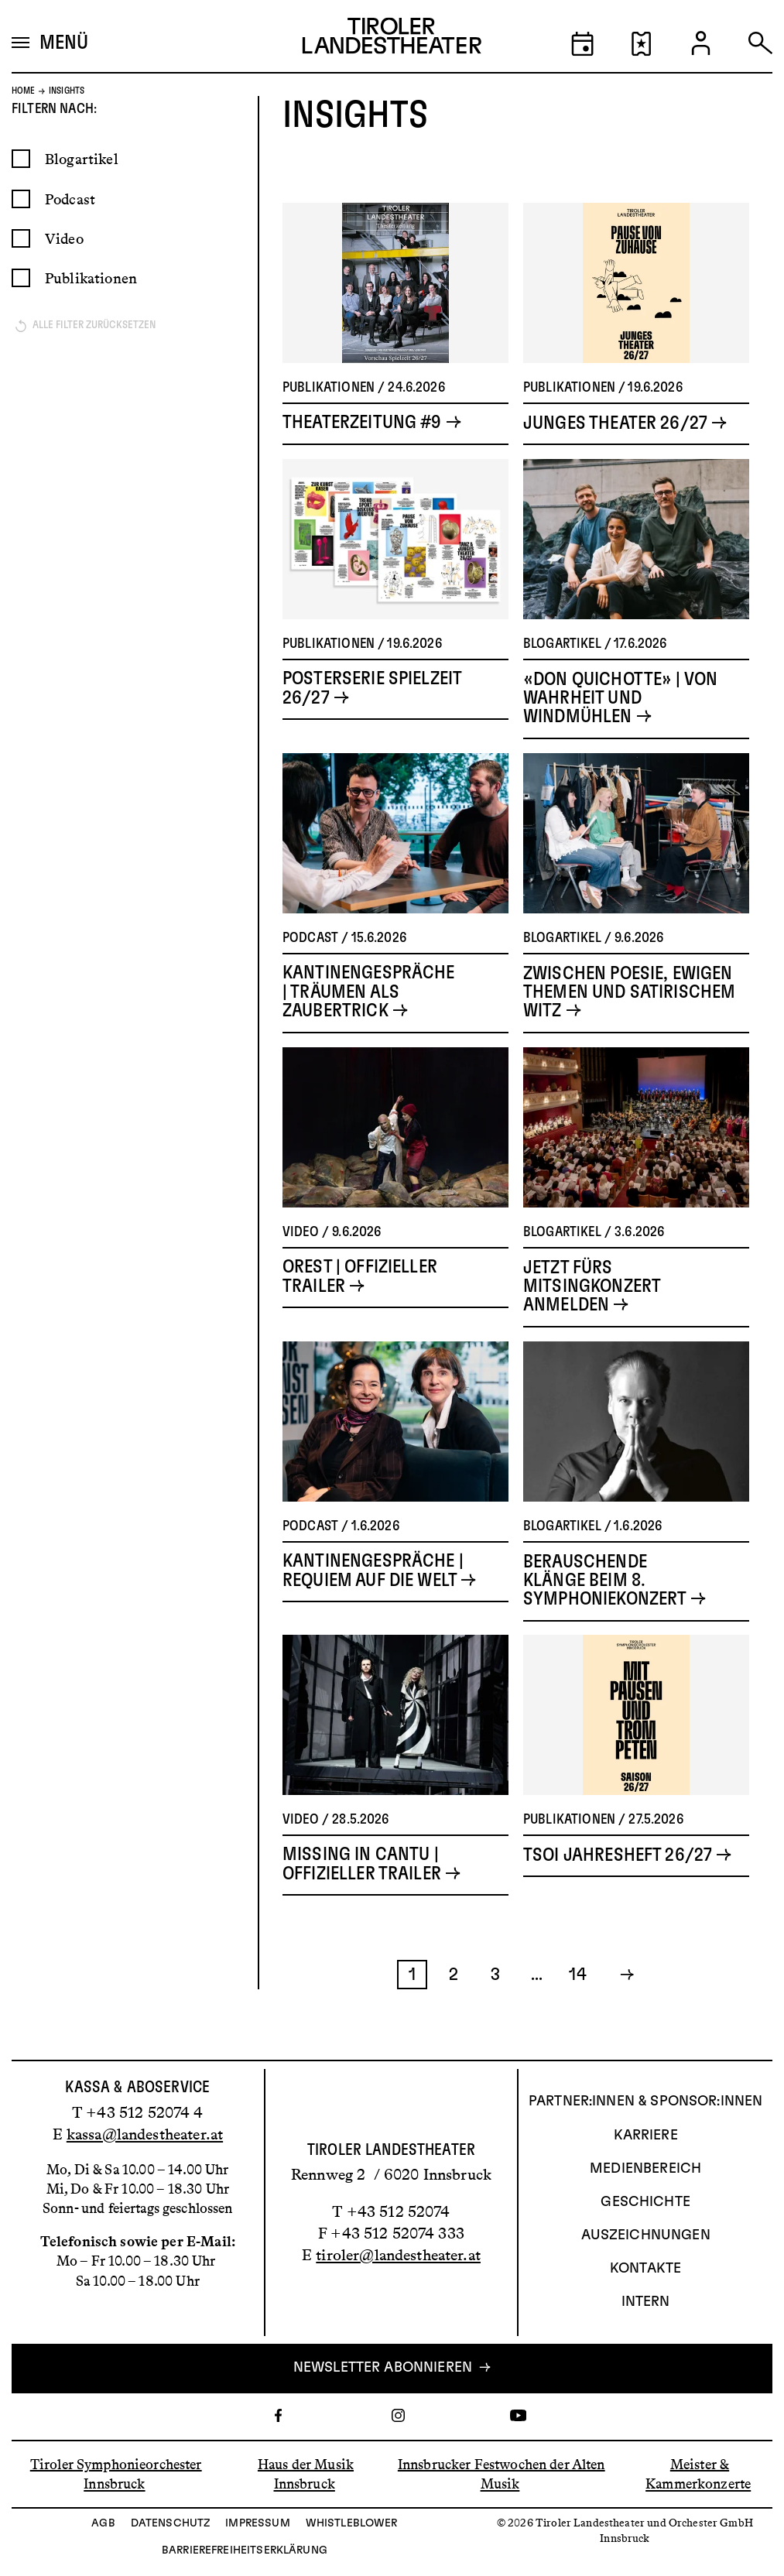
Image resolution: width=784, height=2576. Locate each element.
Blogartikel (81, 195)
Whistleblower (352, 2523)
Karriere (646, 2136)
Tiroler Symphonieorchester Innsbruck (116, 2474)
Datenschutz (171, 2523)
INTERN (645, 2303)
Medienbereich (645, 2169)
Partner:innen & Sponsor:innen (645, 2102)
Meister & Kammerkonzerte (698, 2474)
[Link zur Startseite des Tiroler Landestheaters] (392, 39)
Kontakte (645, 2269)
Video (64, 274)
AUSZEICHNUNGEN (645, 2235)
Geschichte (645, 2202)
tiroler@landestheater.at (398, 2255)
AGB (103, 2523)
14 (578, 2010)
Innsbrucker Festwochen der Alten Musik (501, 2474)
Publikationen (91, 314)
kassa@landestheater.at (145, 2134)
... (537, 2010)
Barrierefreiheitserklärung (244, 2550)
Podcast (70, 235)
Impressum (257, 2523)
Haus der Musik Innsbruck (306, 2474)
